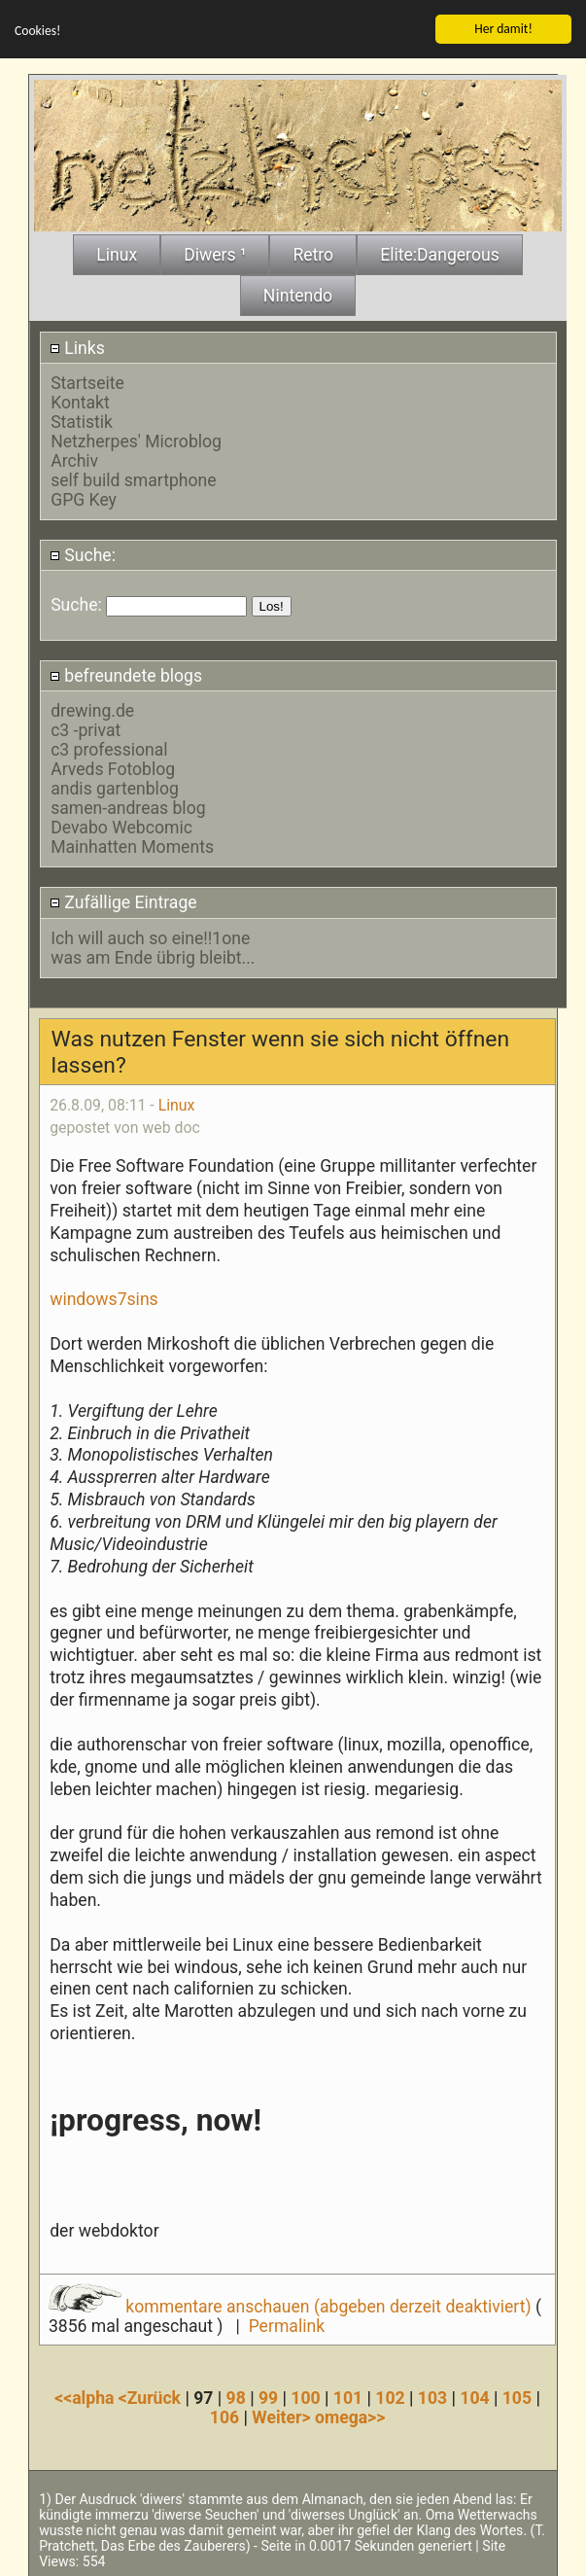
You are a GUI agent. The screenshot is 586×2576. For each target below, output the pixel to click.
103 (432, 2396)
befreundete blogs (126, 674)
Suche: (83, 553)
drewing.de (92, 709)
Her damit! (503, 26)
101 (347, 2396)
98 (236, 2396)
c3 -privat (86, 728)
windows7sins (104, 1297)
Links (77, 346)
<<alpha (86, 2396)
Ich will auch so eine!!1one (150, 936)
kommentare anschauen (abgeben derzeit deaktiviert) (292, 2304)
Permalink (287, 2324)
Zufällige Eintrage (123, 901)
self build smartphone (133, 478)
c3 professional (109, 748)
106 (224, 2415)
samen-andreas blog (128, 806)
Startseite (87, 381)
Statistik (82, 420)
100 (305, 2396)
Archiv (74, 459)
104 (474, 2396)
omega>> (350, 2415)
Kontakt (80, 400)
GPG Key (84, 498)
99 (268, 2396)
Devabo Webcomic (121, 825)
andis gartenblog (115, 786)
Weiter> (283, 2415)
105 (517, 2396)
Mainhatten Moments (132, 845)
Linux (176, 1104)
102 (389, 2396)
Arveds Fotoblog (113, 767)
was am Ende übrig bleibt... (153, 956)
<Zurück (152, 2396)
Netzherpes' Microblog (136, 439)
